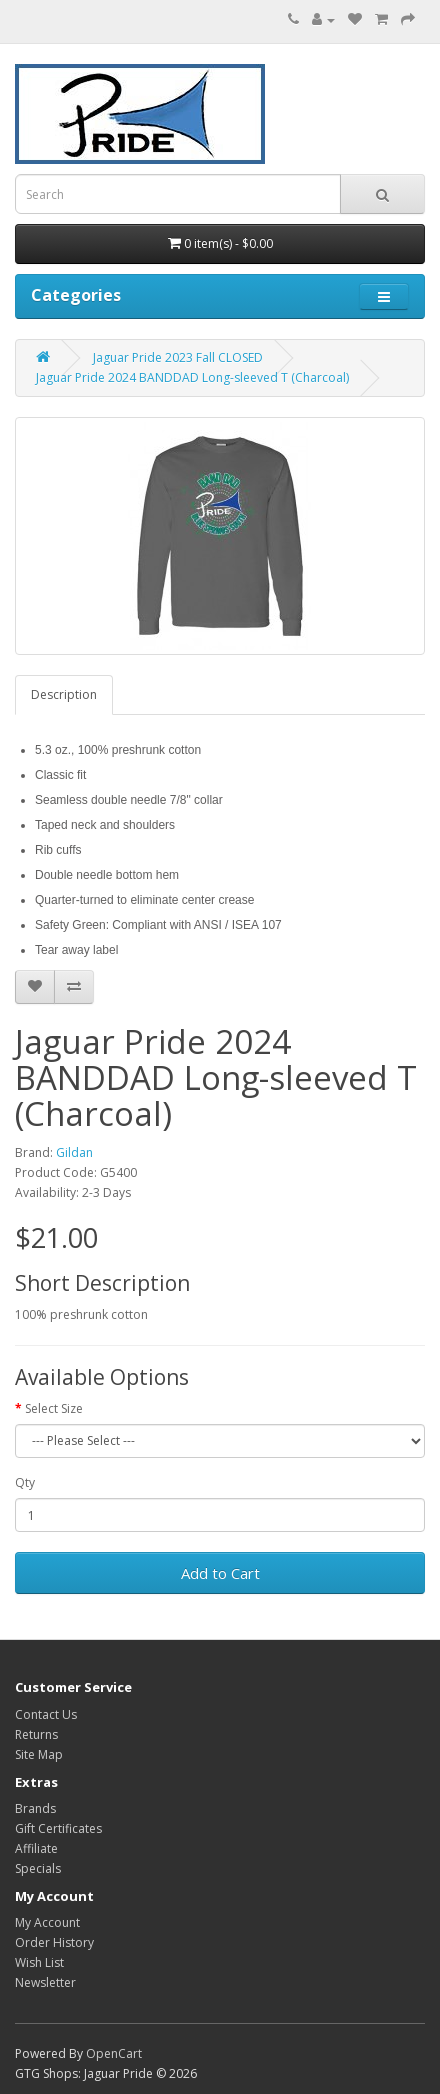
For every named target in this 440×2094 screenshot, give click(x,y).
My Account (47, 1922)
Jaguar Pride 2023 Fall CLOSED (178, 357)
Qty (25, 1482)
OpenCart (114, 2053)
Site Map (39, 1754)
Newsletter (45, 1982)
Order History (54, 1942)
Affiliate (36, 1848)
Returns (36, 1734)
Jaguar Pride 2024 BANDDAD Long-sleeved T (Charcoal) (192, 377)
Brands (35, 1808)
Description (64, 694)
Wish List (39, 1962)
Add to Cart (220, 1573)
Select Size (54, 1408)
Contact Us (46, 1714)
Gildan (74, 1152)
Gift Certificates (58, 1828)
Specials (38, 1868)
